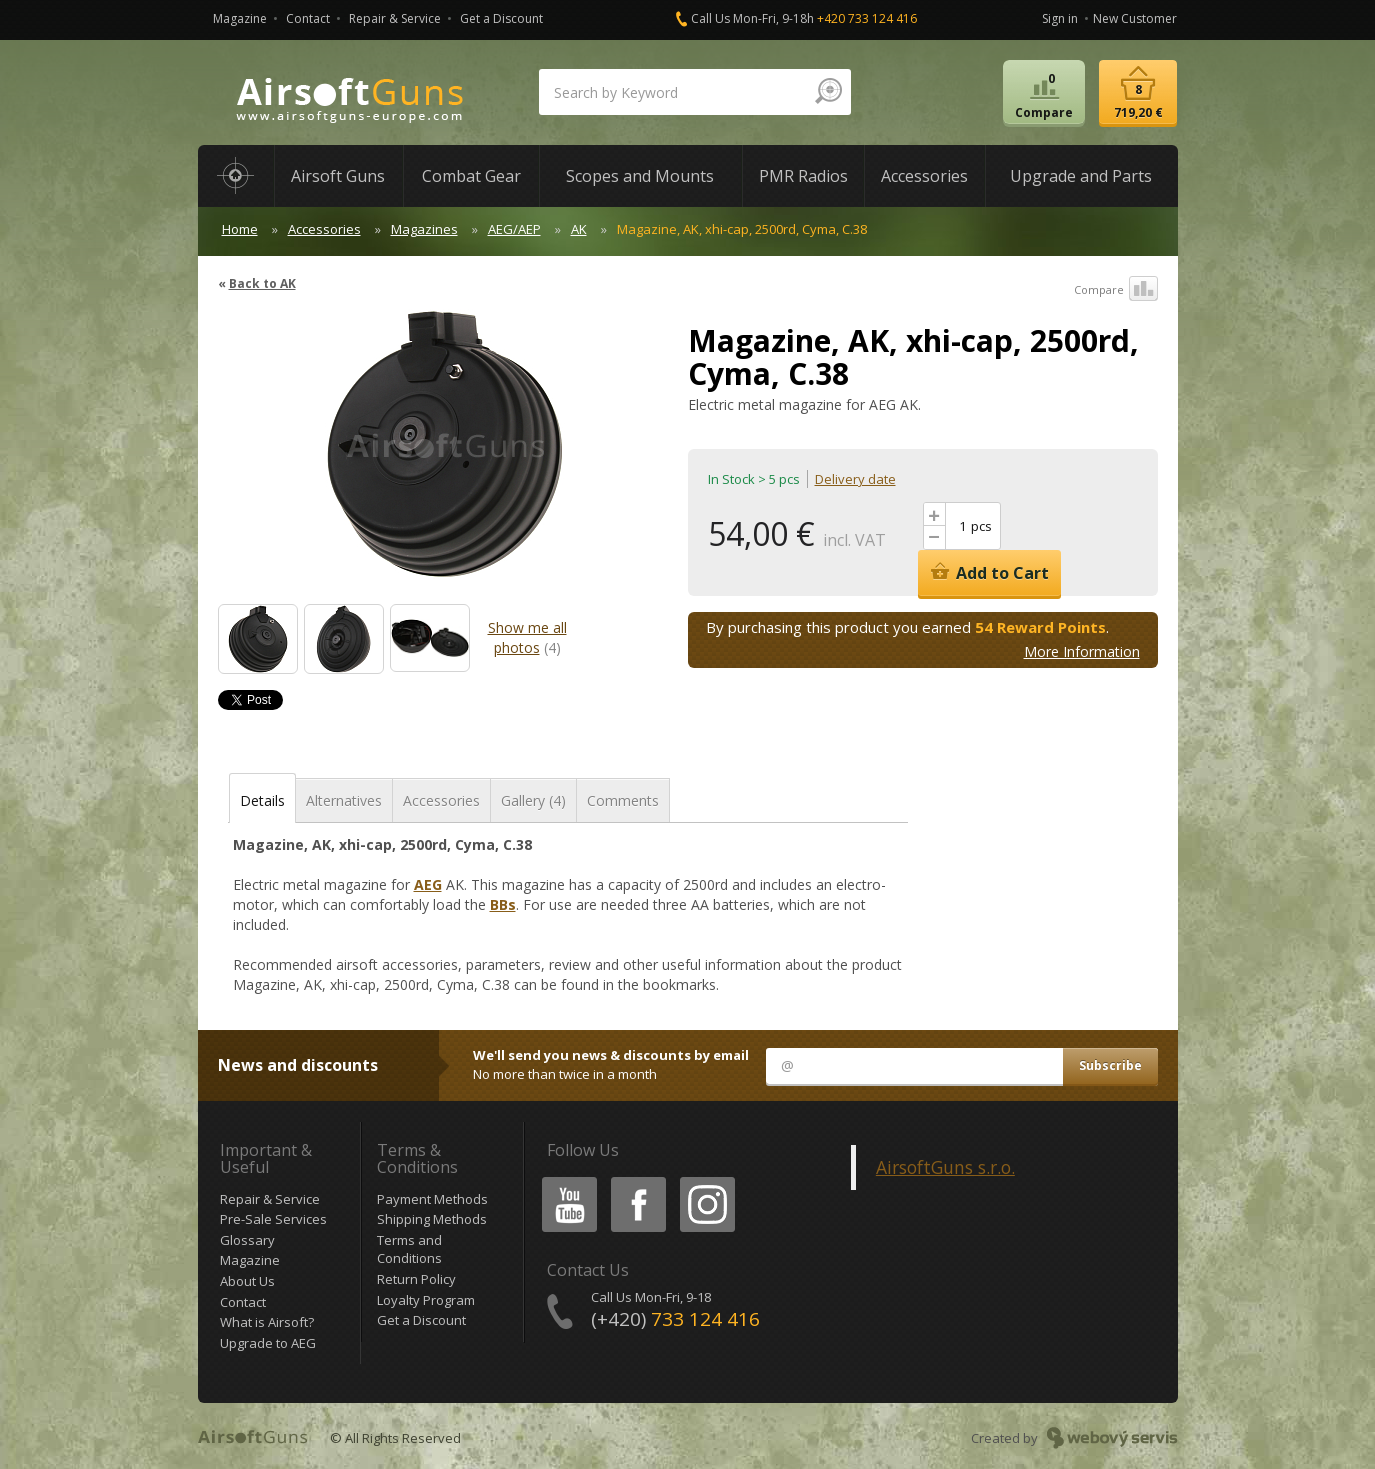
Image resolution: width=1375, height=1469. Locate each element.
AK (579, 229)
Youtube (563, 1180)
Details (262, 800)
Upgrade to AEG (268, 1343)
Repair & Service (395, 18)
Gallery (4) (533, 800)
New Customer (1135, 18)
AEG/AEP (514, 229)
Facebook (636, 1180)
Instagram (706, 1180)
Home (240, 229)
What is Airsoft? (267, 1322)
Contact (308, 18)
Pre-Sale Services (273, 1219)
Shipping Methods (432, 1219)
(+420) (675, 1319)
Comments (623, 800)
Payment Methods (432, 1199)
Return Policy (416, 1279)
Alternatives (344, 800)
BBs (503, 904)
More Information (1082, 651)
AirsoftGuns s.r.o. (945, 1167)
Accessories (324, 229)
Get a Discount (501, 18)
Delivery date (855, 479)
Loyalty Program (426, 1300)
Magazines (424, 229)
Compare (1116, 290)
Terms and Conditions (409, 1249)
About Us (247, 1281)
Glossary (247, 1240)
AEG (428, 884)
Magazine (240, 18)
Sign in (1060, 18)
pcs (981, 526)
